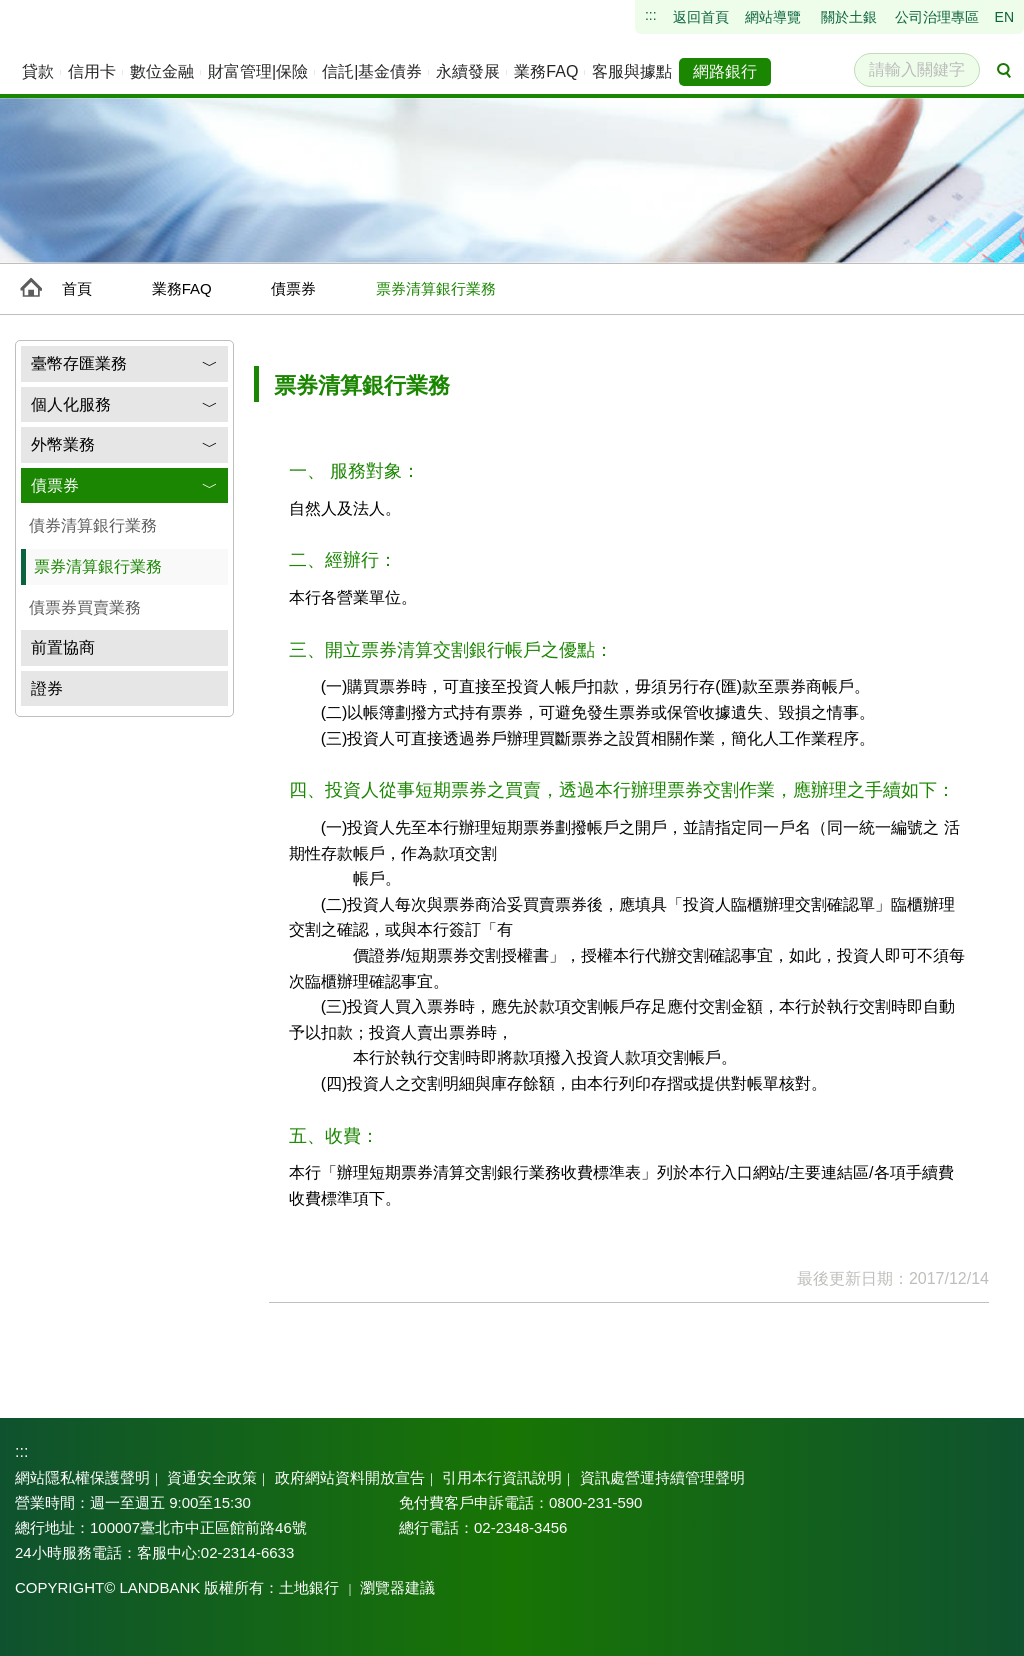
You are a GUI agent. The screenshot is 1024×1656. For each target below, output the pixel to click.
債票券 (293, 288)
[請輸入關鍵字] (917, 70)
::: (21, 1451)
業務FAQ (182, 288)
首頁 (77, 288)
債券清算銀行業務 (93, 525)
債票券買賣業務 (85, 607)
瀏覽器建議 (380, 1587)
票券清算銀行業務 (98, 566)
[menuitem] (38, 72)
